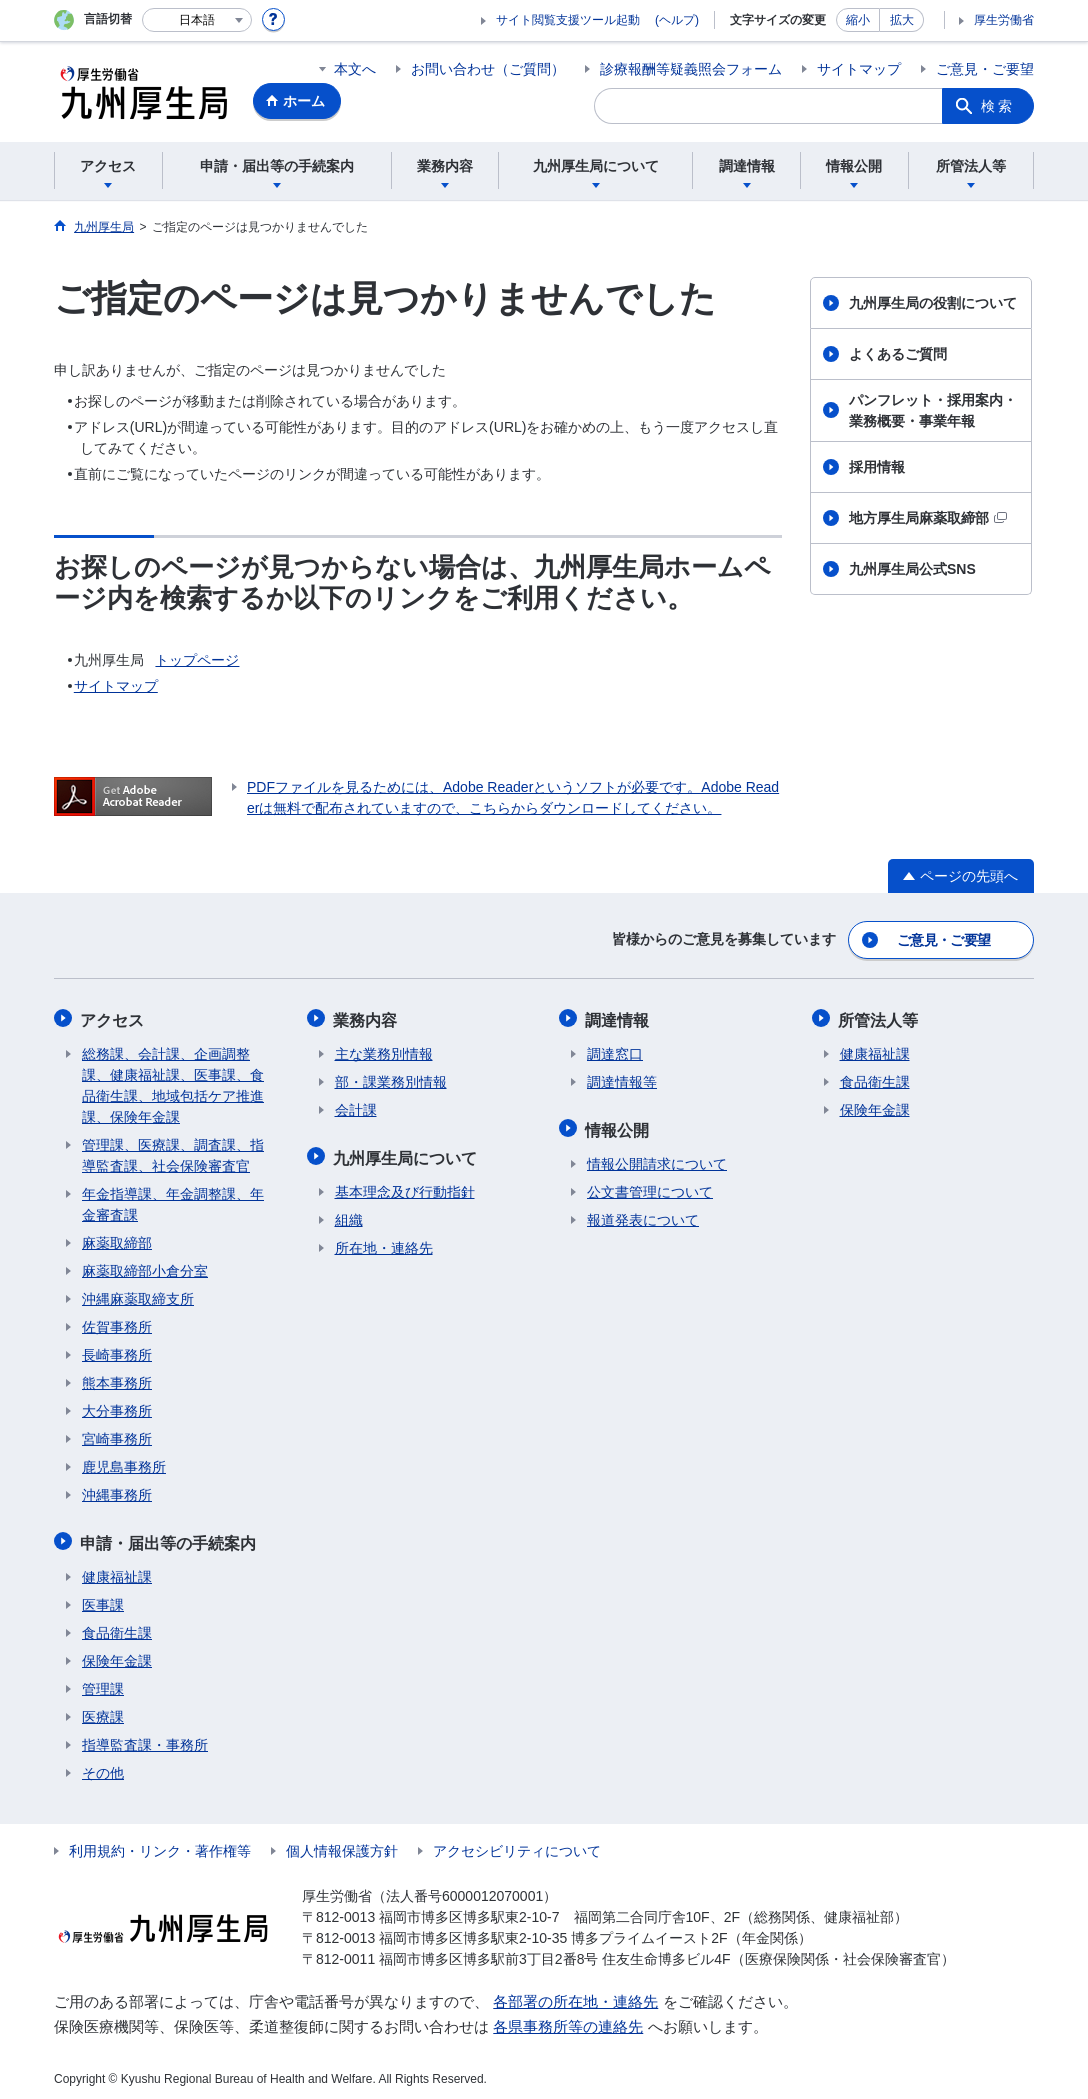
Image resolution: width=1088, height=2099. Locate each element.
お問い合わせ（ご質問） (488, 69)
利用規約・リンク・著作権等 (160, 1845)
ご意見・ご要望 (985, 69)
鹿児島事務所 (124, 1463)
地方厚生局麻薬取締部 (928, 518)
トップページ (197, 660)
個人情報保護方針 (342, 1845)
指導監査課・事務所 (145, 1739)
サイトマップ (859, 69)
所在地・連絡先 (384, 1242)
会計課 (356, 1106)
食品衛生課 (117, 1627)
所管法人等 (880, 1016)
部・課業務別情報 (391, 1078)
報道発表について (643, 1214)
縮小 (858, 20)
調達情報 (619, 1016)
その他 (103, 1767)
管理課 (103, 1683)
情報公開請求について (657, 1158)
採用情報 (877, 467)
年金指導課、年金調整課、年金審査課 (173, 1200)
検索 (998, 106)
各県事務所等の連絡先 (568, 2020)
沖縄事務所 (117, 1491)
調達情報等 (622, 1078)
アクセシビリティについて (517, 1845)
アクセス (114, 1016)
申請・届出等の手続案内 (170, 1537)
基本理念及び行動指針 (405, 1186)
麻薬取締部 (117, 1239)
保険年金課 (117, 1655)
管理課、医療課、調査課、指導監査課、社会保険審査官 (173, 1151)
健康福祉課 (117, 1571)
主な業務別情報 (384, 1050)
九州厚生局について (407, 1152)
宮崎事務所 (117, 1435)
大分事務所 (117, 1407)
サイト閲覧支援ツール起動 (568, 20)
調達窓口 (615, 1050)
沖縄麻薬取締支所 (138, 1295)
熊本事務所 (117, 1379)
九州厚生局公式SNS (912, 569)
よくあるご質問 (898, 354)
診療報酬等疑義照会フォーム (691, 69)
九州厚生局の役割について (933, 303)
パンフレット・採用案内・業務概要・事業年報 (933, 410)
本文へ (355, 69)
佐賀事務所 (117, 1323)
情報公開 (619, 1124)
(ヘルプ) (677, 20)
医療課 (103, 1711)
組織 (349, 1214)
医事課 (103, 1599)
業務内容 (367, 1016)
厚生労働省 (1004, 20)
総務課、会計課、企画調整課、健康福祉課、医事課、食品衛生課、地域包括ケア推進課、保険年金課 (173, 1081)
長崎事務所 (117, 1351)
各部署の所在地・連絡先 (575, 1995)
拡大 (902, 20)
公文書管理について (650, 1186)
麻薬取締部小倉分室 (145, 1267)
